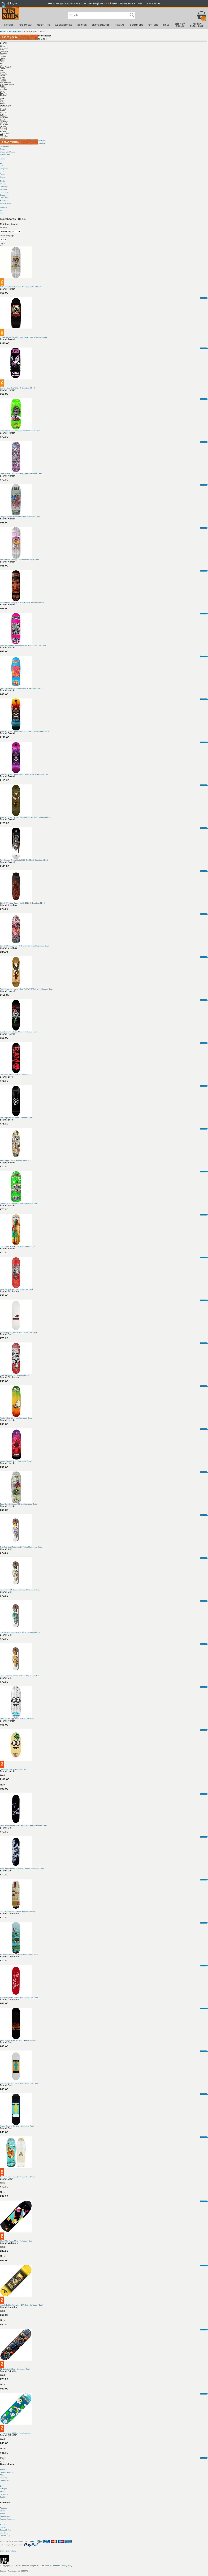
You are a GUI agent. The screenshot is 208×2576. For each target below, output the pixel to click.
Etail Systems (11, 2551)
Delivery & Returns (7, 2472)
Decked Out (5, 2536)
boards (7, 2516)
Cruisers (3, 195)
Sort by (3, 228)
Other (2, 213)
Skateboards (5, 155)
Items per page (7, 236)
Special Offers (5, 2530)
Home (3, 31)
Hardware (3, 189)
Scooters (3, 208)
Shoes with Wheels (7, 152)
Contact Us (4, 2481)
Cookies (3, 2497)
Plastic (2, 174)
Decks (2, 159)
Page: (2, 244)
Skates (2, 149)
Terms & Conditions (52, 2566)
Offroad (3, 2527)
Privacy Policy (67, 2566)
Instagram (3, 2489)
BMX (2, 210)
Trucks (2, 181)
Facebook (4, 2494)
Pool (1, 171)
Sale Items (4, 2533)
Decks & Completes (7, 2519)
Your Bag (3, 2478)
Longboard (4, 169)
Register (14, 3)
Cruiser (3, 177)
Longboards (4, 192)
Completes (4, 187)
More (202, 298)
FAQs (2, 2475)
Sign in (5, 3)
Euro (2, 166)
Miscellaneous (5, 203)
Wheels (3, 184)
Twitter (2, 2492)
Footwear (41, 141)
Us (1, 163)
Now (2, 1784)
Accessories (5, 146)
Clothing (41, 144)
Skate (2, 2516)
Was (2, 1775)
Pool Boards (4, 198)
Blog (1, 2486)
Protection (4, 201)
